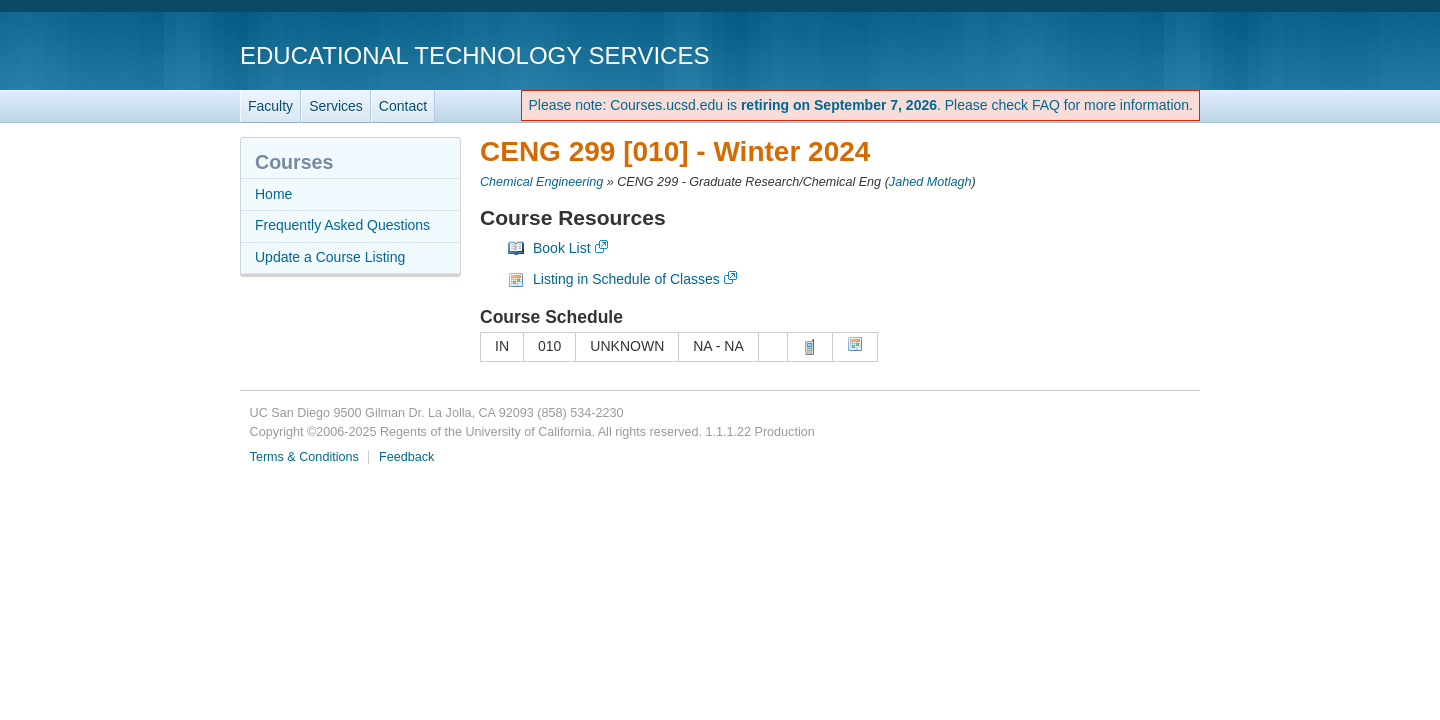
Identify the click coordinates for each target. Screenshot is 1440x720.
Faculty (270, 106)
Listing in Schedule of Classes (626, 279)
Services (336, 106)
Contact (403, 106)
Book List (562, 248)
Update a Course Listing (330, 257)
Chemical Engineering (541, 182)
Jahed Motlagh (930, 182)
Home (273, 194)
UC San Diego (1085, 54)
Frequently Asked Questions (342, 225)
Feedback (406, 457)
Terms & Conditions (304, 457)
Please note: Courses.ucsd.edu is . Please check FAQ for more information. (860, 105)
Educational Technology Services (474, 55)
